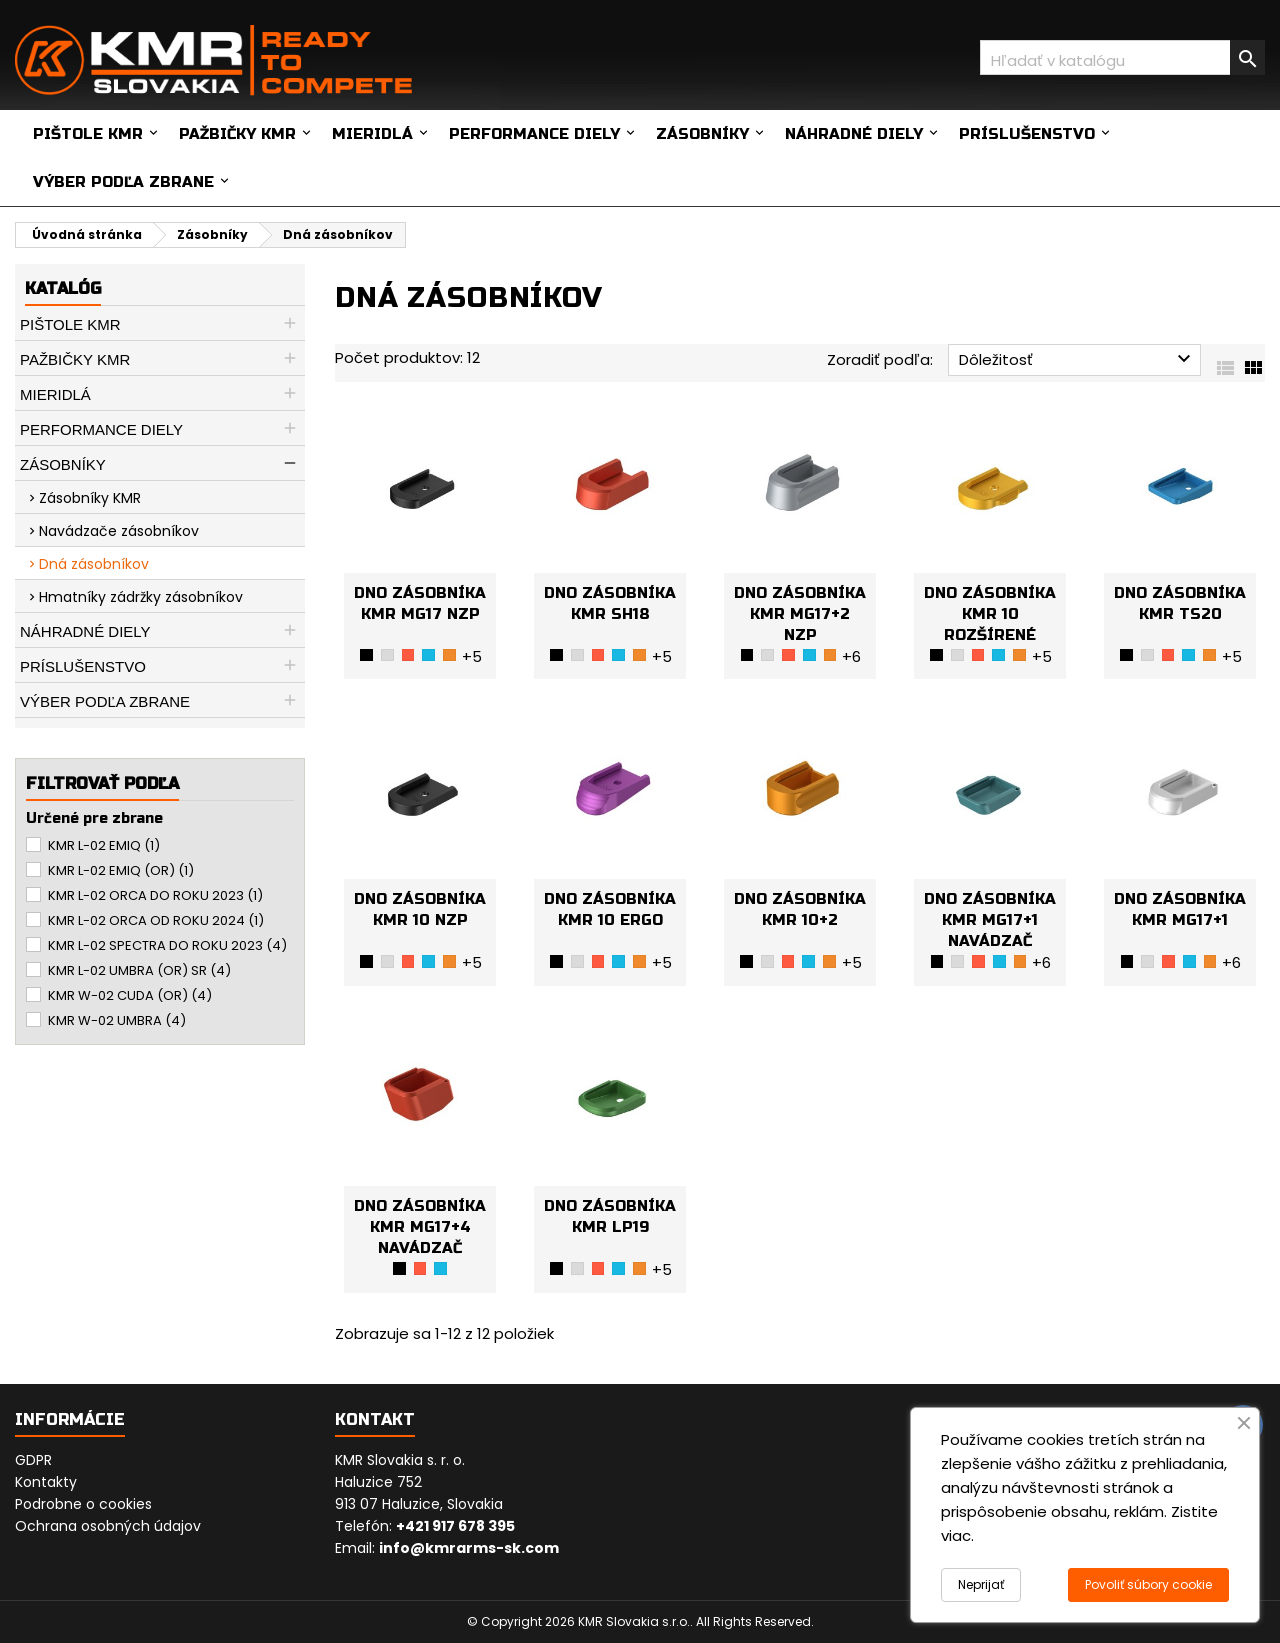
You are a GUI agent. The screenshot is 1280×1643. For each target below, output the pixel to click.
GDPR (33, 1460)
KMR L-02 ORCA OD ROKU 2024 (156, 920)
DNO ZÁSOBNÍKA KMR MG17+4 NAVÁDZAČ (420, 1227)
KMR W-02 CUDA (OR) (130, 995)
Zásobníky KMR (90, 498)
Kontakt (375, 1419)
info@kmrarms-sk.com (469, 1548)
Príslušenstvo (1027, 134)
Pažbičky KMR (237, 134)
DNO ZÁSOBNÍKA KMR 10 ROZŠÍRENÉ (990, 614)
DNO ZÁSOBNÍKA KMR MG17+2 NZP (800, 614)
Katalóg (63, 288)
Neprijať (981, 1584)
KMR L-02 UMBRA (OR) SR (139, 970)
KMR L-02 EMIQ (104, 845)
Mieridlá (372, 134)
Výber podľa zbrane (123, 182)
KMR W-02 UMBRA (117, 1020)
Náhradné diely (854, 134)
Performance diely (534, 134)
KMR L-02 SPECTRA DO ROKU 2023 (167, 945)
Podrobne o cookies (83, 1504)
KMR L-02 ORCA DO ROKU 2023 (155, 895)
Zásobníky (702, 134)
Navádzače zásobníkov (119, 531)
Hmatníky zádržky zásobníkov (141, 597)
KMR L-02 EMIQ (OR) (121, 870)
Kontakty (46, 1482)
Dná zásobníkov (94, 564)
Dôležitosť (1077, 359)
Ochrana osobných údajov (108, 1526)
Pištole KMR (88, 134)
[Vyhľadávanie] (1122, 57)
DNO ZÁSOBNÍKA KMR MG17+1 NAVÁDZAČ (990, 920)
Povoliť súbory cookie (1148, 1584)
